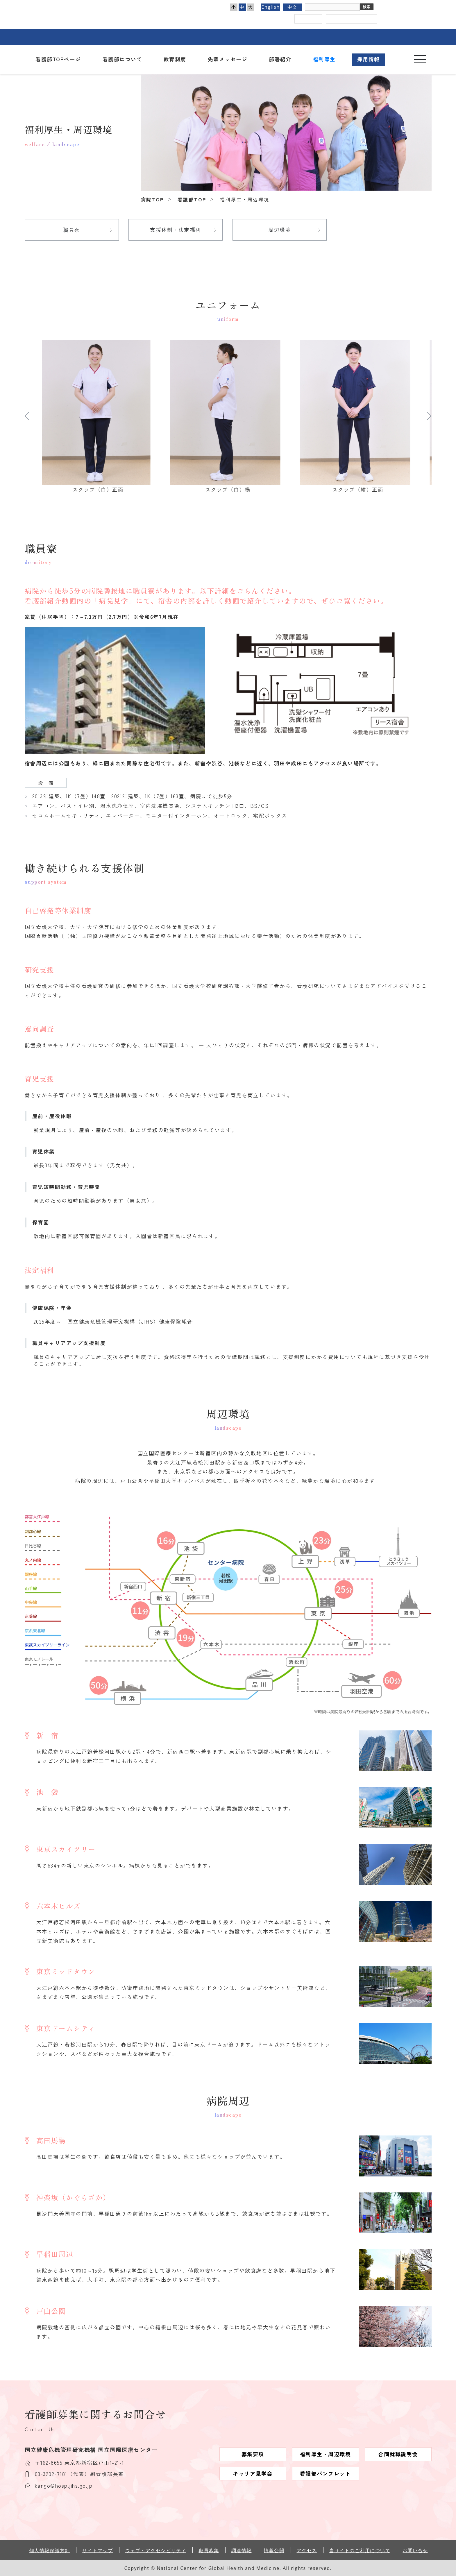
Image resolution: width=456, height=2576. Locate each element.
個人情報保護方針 (49, 2550)
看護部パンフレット (325, 2473)
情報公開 (274, 2550)
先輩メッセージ (228, 59)
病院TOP (152, 199)
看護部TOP (192, 199)
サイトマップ (97, 2550)
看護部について (122, 59)
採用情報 (368, 59)
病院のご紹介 (104, 37)
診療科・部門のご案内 (253, 37)
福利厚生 (324, 59)
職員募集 (209, 2550)
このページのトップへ (445, 2558)
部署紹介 (280, 59)
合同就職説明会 (398, 2454)
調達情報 (241, 2550)
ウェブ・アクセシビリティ (155, 2550)
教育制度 (175, 59)
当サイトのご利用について (359, 2550)
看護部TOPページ (58, 59)
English (270, 7)
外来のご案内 (153, 37)
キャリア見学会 (253, 2473)
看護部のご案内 (302, 37)
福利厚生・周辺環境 (325, 2454)
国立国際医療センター (134, 11)
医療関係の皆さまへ (352, 37)
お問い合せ (415, 2550)
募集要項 (253, 2454)
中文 (292, 7)
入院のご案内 (203, 37)
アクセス (308, 19)
